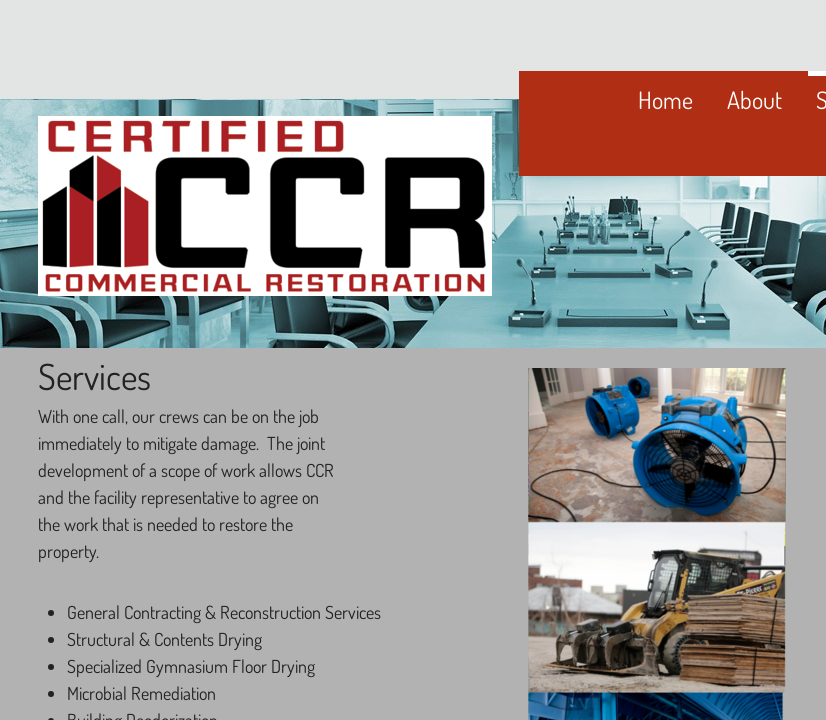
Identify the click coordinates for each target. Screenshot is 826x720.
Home (665, 99)
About (754, 99)
